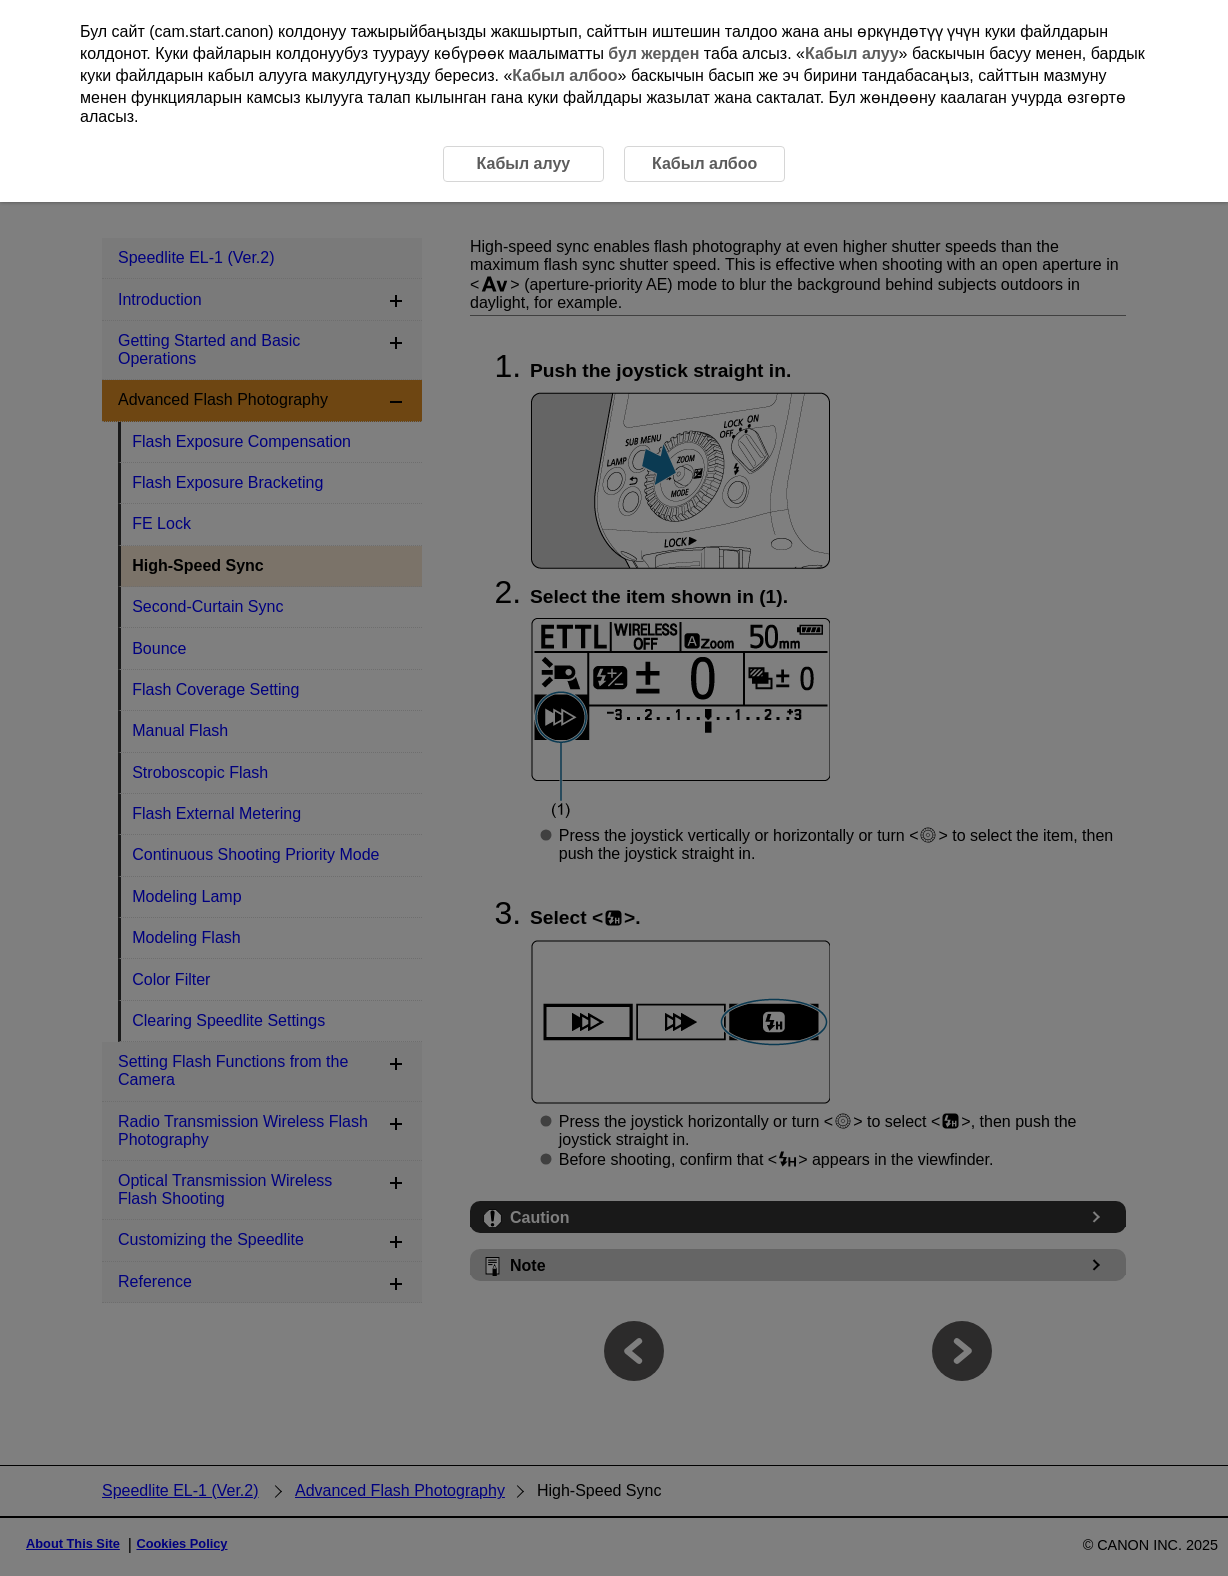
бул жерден (653, 53)
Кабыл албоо (564, 75)
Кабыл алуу (852, 53)
